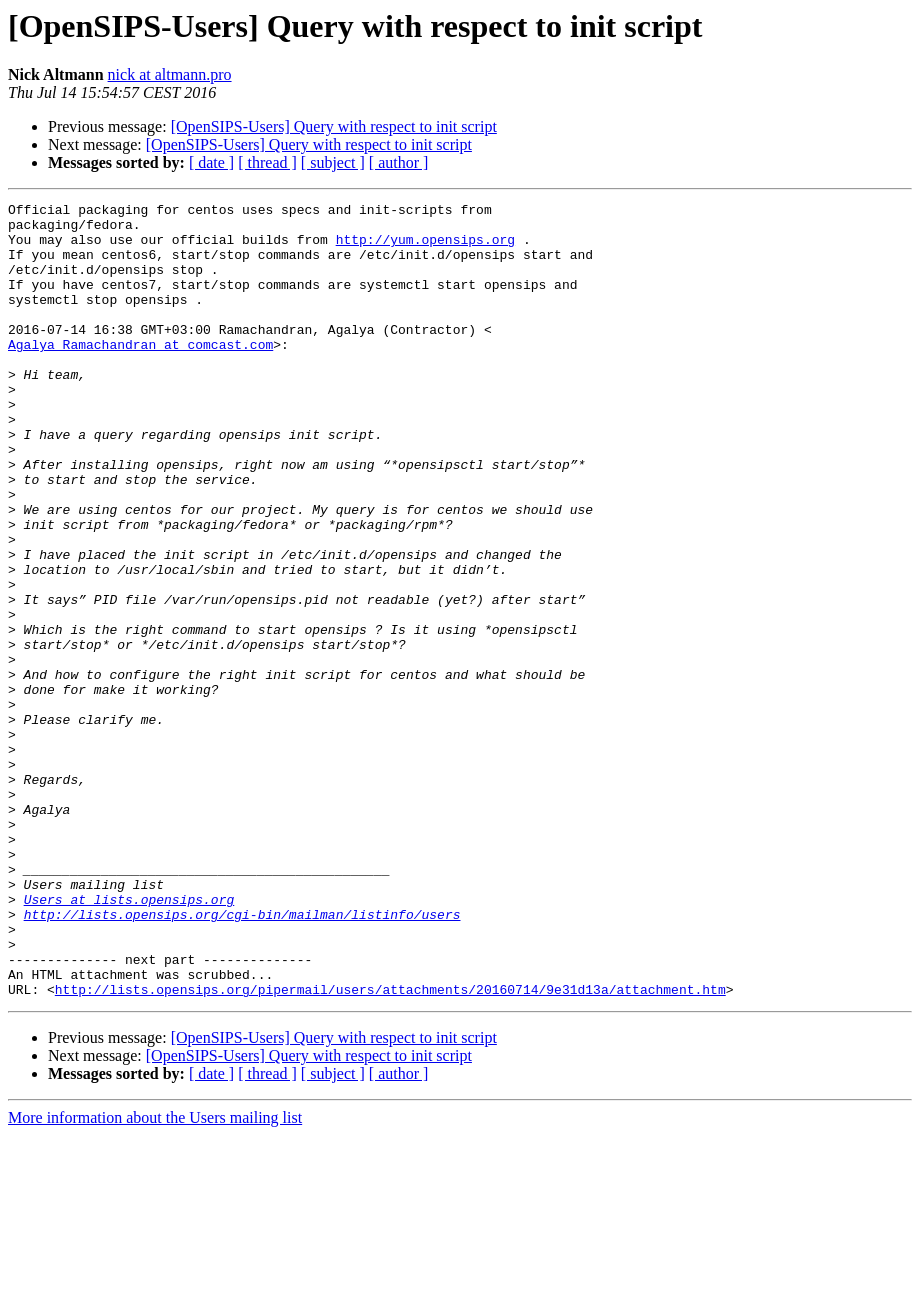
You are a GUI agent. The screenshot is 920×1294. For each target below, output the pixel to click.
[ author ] (399, 162)
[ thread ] (267, 162)
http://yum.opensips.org (425, 248)
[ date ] (211, 162)
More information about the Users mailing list (155, 1276)
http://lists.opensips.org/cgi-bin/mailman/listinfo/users (242, 1058)
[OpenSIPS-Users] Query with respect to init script (334, 126)
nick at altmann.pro (170, 74)
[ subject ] (333, 162)
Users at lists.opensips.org (129, 1040)
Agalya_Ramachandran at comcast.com (140, 374)
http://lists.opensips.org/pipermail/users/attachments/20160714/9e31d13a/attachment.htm (390, 1148)
